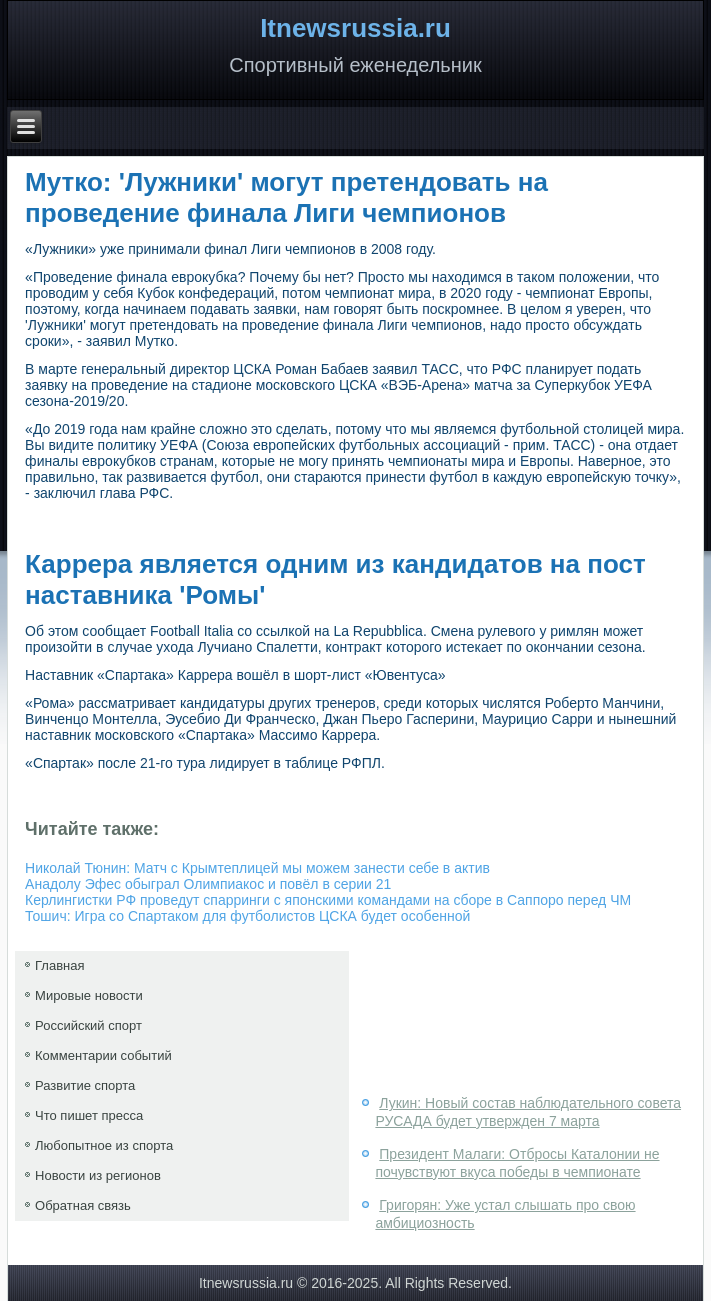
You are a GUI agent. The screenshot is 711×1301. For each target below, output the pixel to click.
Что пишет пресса (89, 1115)
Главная (59, 965)
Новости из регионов (98, 1175)
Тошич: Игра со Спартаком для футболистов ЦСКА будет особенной (247, 916)
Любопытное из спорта (104, 1145)
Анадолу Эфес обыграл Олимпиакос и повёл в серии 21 (208, 884)
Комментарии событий (103, 1055)
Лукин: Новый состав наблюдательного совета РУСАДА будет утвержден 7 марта (528, 1112)
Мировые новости (89, 995)
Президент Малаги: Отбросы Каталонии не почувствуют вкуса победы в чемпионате (517, 1163)
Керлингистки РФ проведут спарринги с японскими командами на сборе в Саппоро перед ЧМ (328, 900)
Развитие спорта (85, 1085)
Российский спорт (88, 1025)
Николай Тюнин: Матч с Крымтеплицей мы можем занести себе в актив (257, 868)
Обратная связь (83, 1205)
